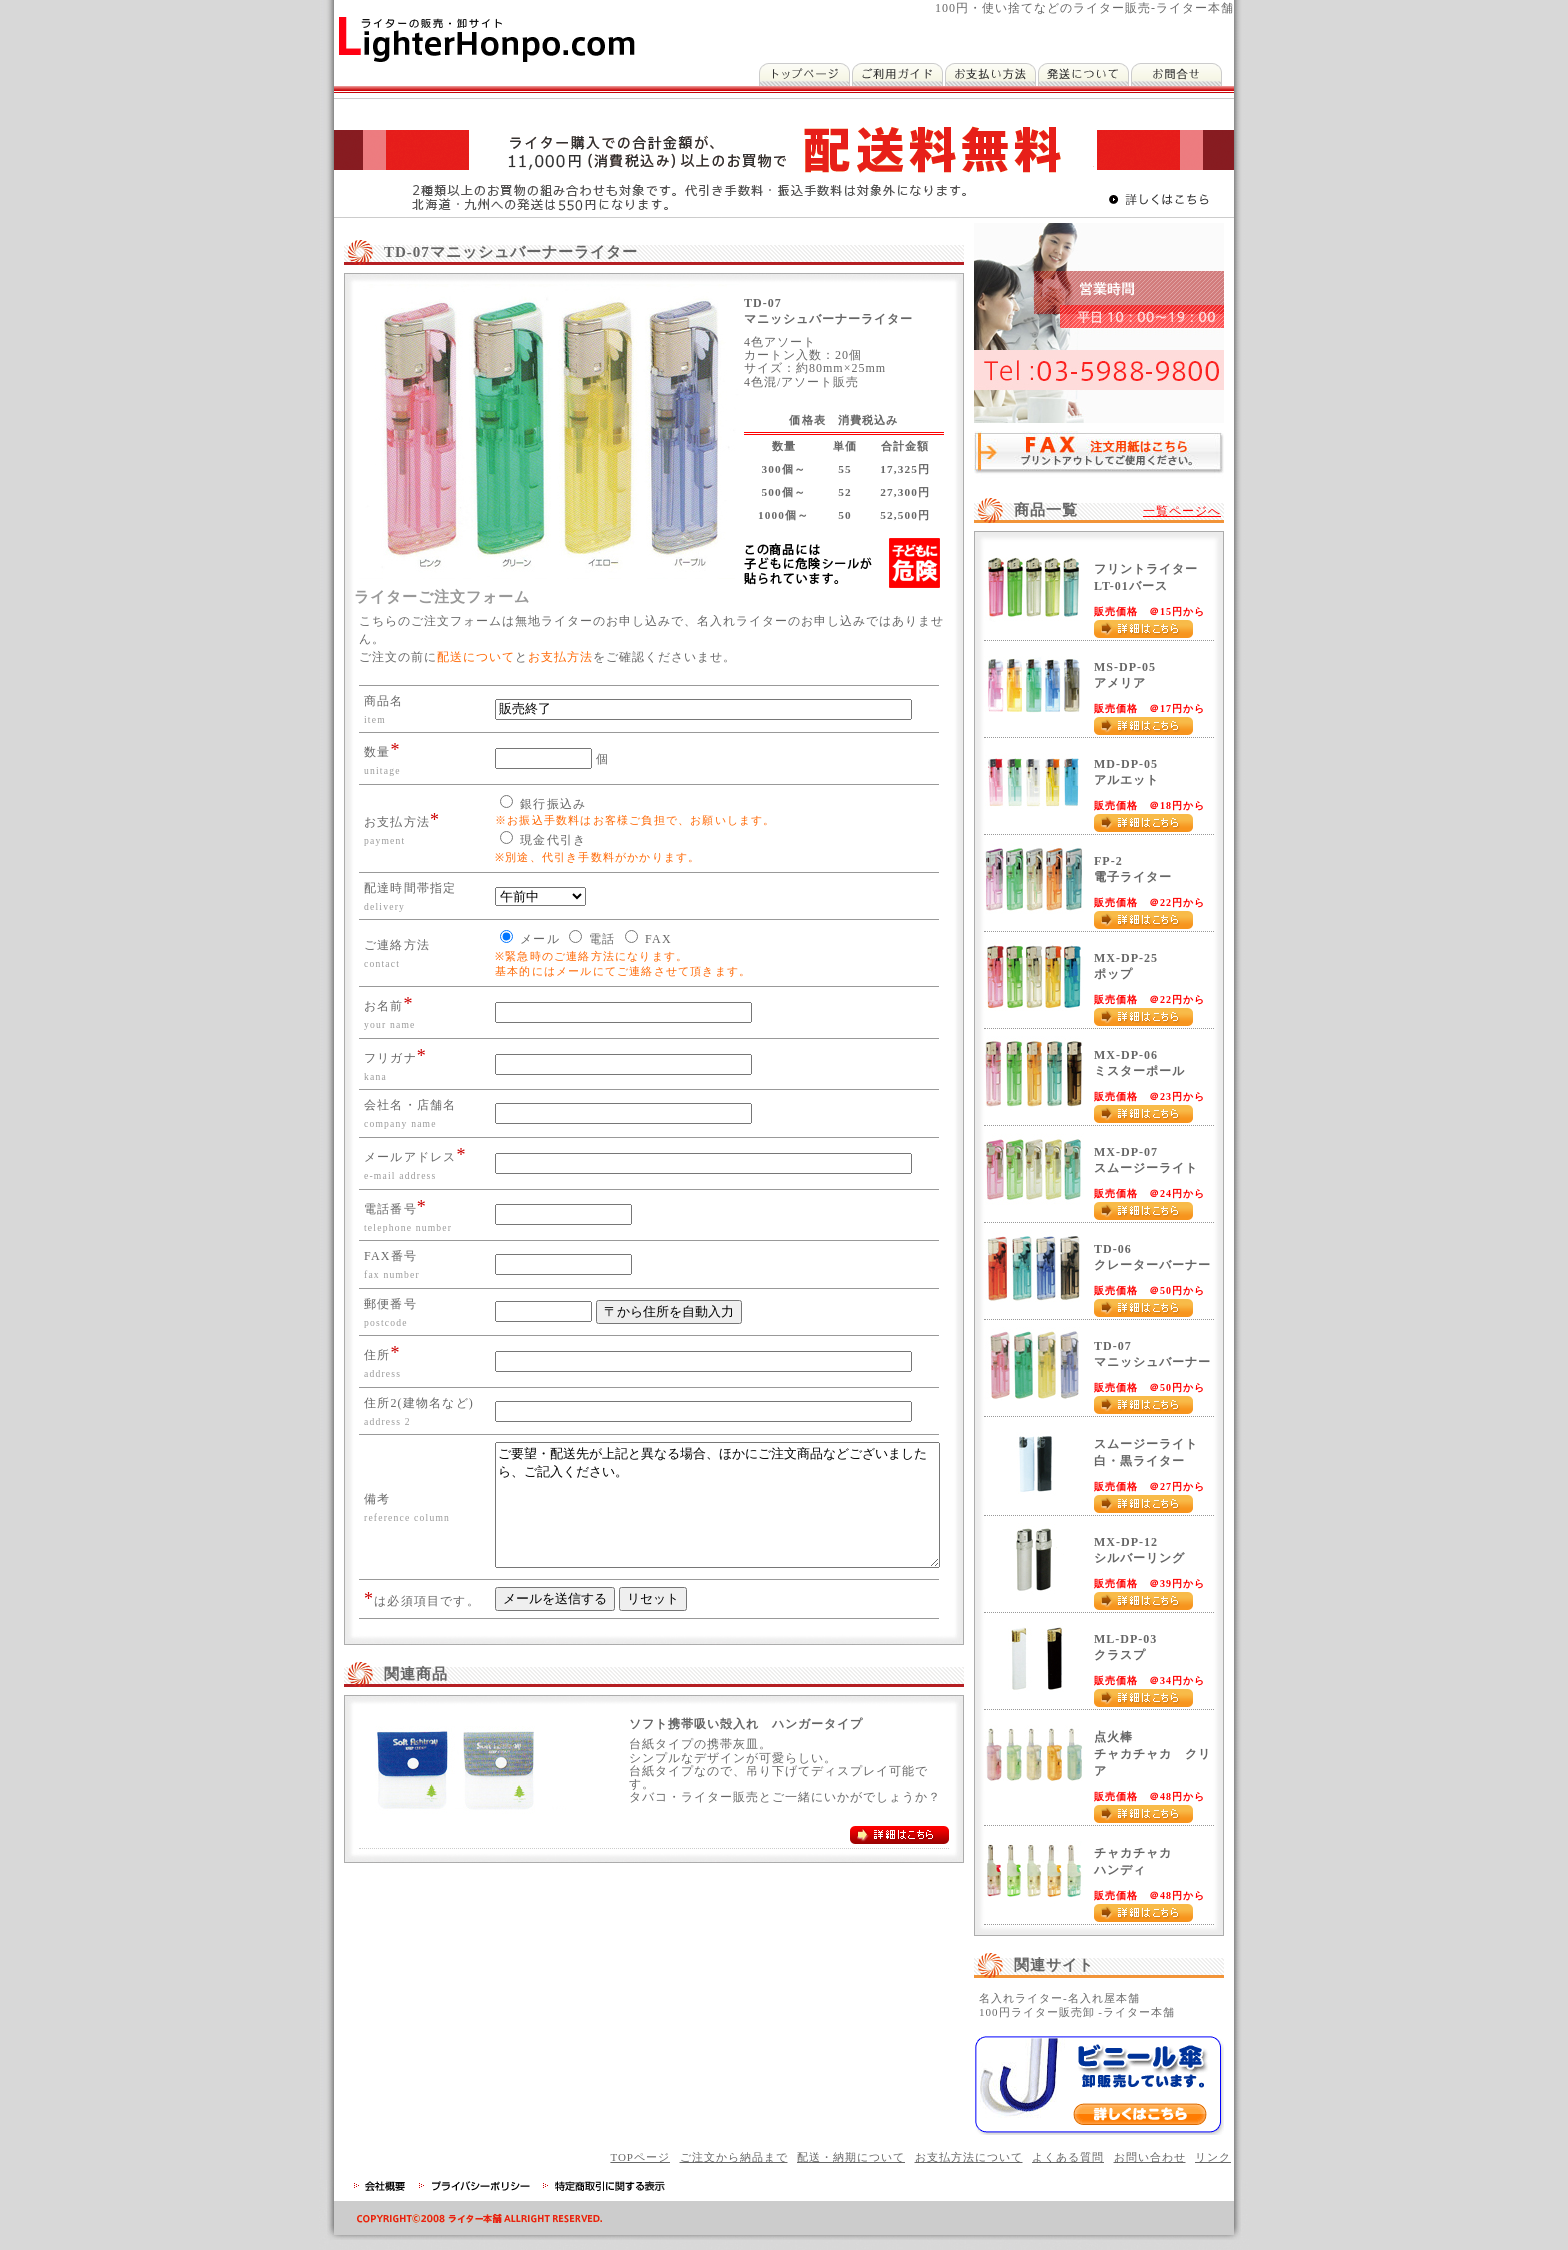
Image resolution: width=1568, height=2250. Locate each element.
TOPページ (640, 2157)
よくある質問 (1068, 2157)
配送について (476, 657)
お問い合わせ (1150, 2157)
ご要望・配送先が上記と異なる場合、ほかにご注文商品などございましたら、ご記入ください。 (707, 1539)
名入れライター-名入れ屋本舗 (1059, 1998)
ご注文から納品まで (734, 2157)
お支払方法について (969, 2157)
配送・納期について (851, 2157)
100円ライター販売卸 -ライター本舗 (1077, 2012)
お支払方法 (560, 657)
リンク (1213, 2157)
